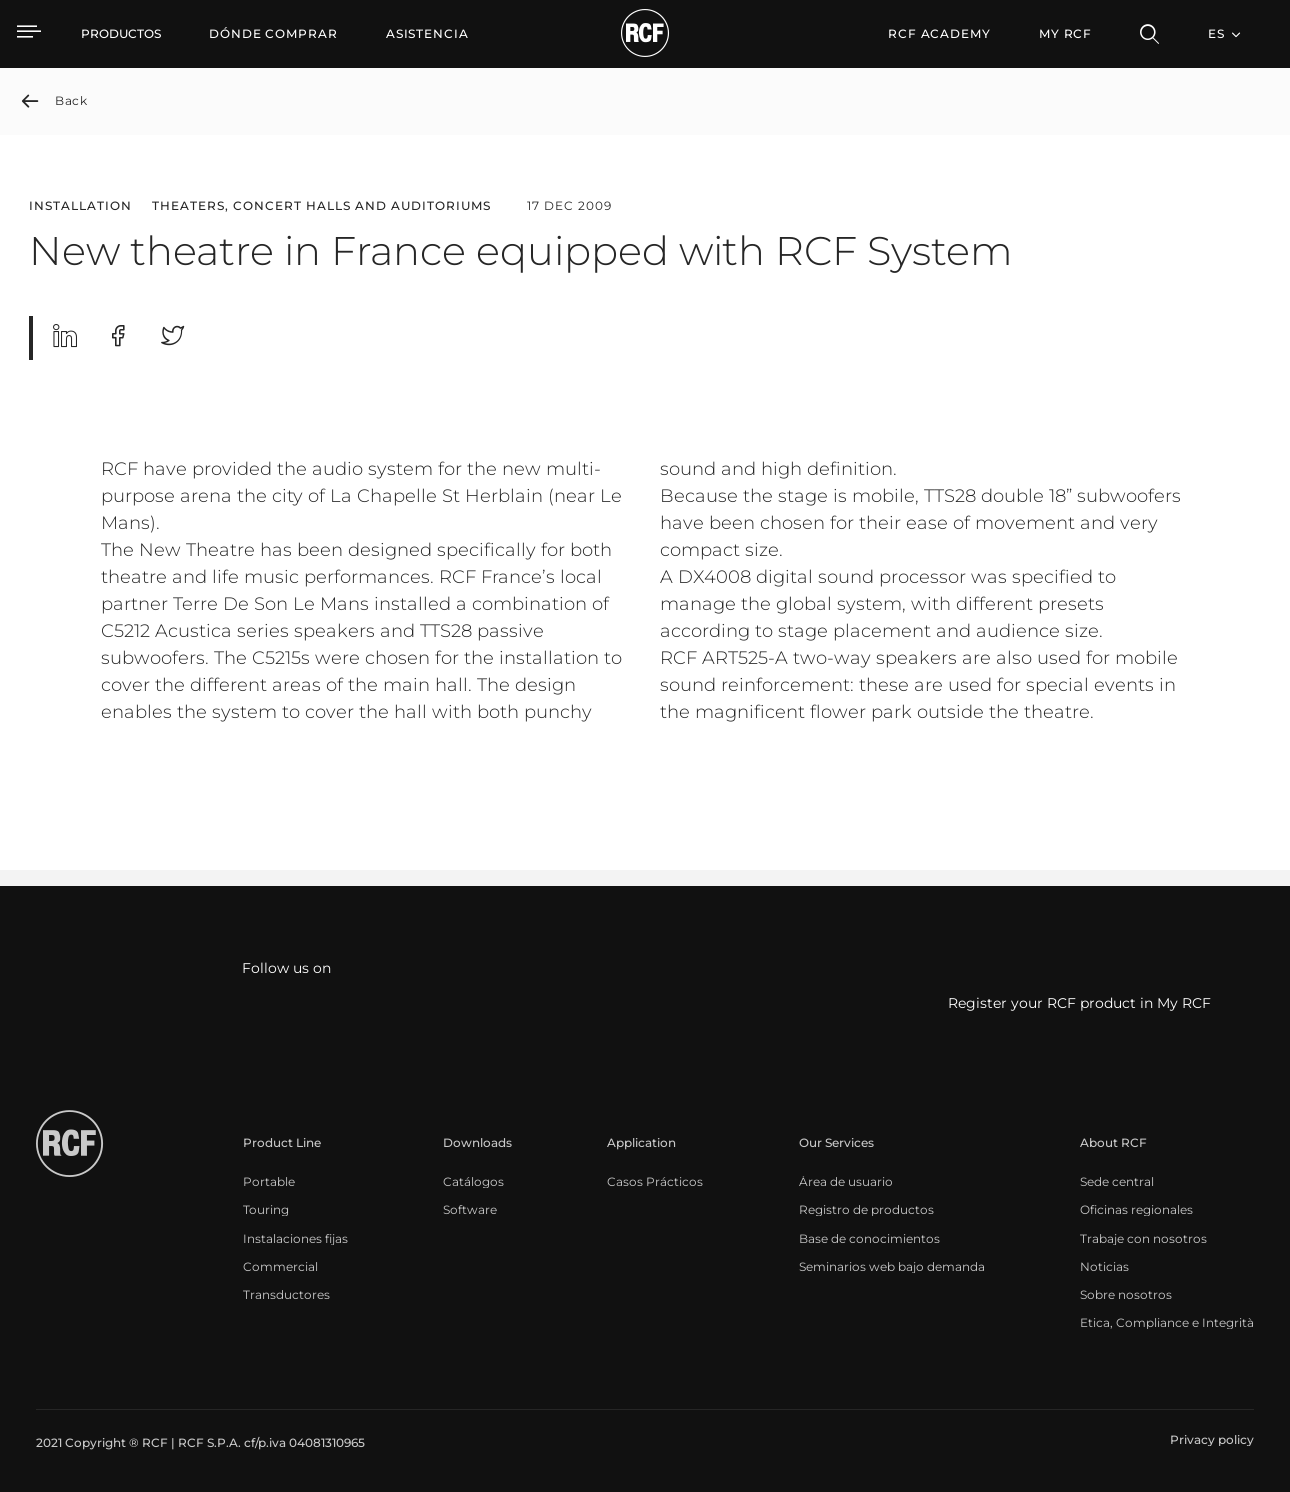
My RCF (1065, 33)
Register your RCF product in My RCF (1079, 1004)
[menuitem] (273, 34)
